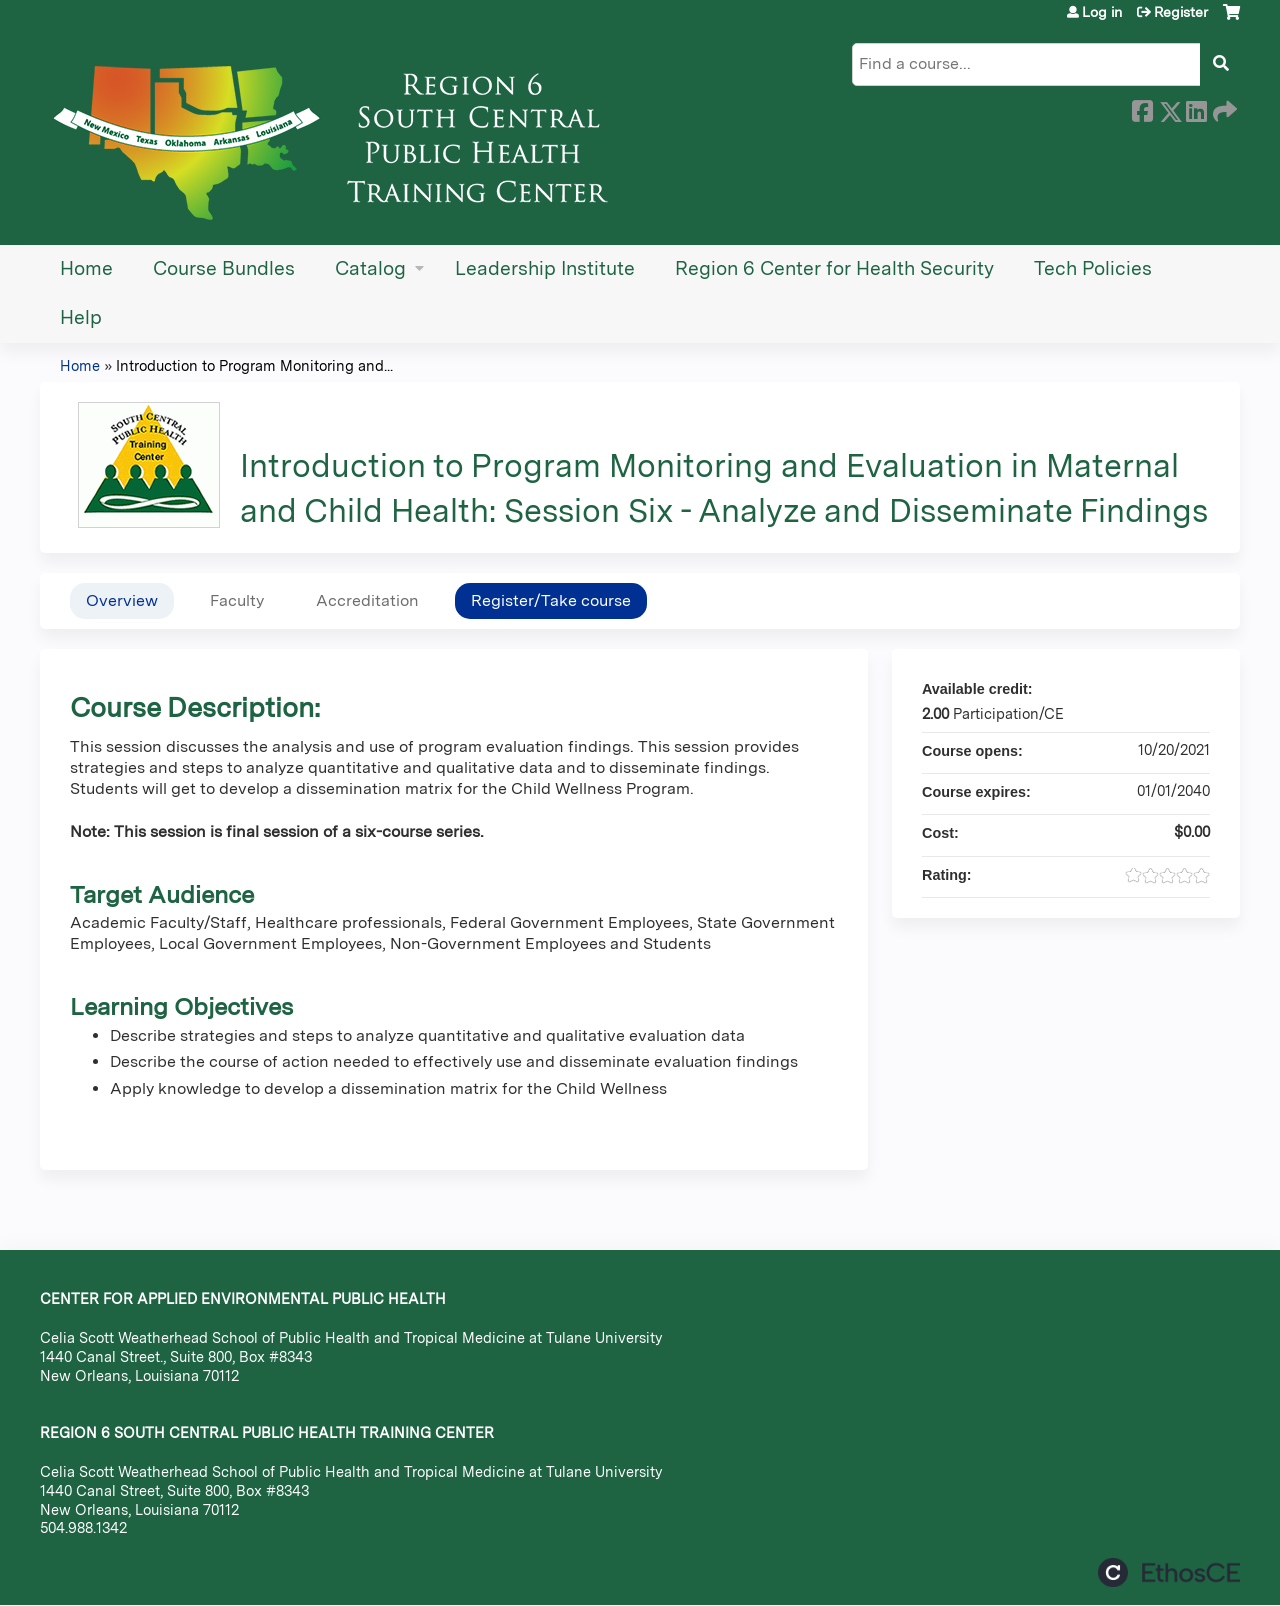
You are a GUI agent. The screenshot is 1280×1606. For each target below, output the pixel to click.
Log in (1102, 12)
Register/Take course (551, 600)
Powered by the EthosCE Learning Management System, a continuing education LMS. (1169, 1572)
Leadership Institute (545, 268)
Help (81, 317)
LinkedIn (1196, 108)
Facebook (1142, 108)
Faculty (237, 600)
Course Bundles (224, 268)
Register (1181, 12)
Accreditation (367, 600)
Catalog (370, 268)
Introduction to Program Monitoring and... (254, 365)
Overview (122, 600)
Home (86, 268)
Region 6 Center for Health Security (834, 268)
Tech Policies (1093, 268)
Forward (1223, 108)
